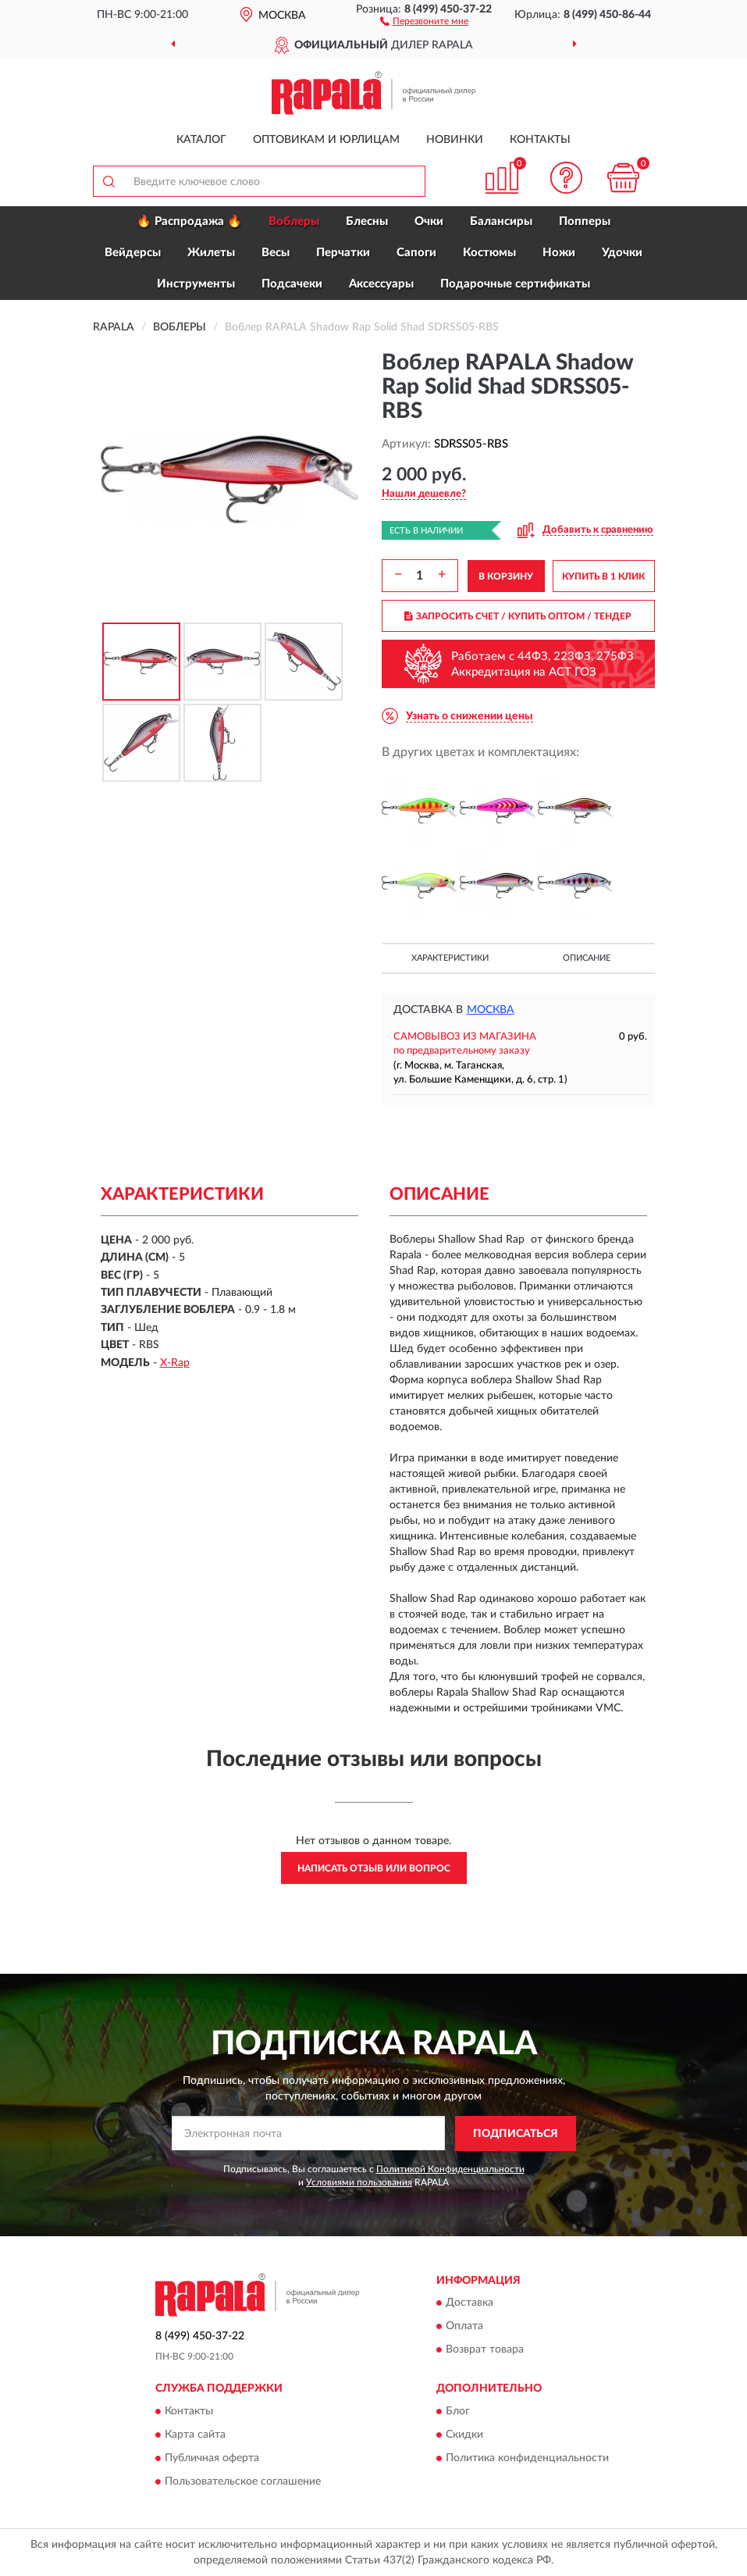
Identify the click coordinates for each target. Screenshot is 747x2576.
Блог (458, 2411)
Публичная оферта (212, 2458)
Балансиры (501, 221)
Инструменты (196, 284)
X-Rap (175, 1363)
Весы (275, 253)
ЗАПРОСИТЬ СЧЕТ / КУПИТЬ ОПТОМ (517, 616)
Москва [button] (490, 1009)
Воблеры (294, 221)
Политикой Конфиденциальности (450, 2169)
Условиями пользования (359, 2182)
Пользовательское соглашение (243, 2481)
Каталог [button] (201, 139)
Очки (428, 221)
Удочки (622, 253)
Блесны (367, 221)
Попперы (584, 221)
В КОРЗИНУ (505, 576)
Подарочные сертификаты (515, 284)
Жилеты (211, 253)
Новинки (454, 139)
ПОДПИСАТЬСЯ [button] (515, 2133)
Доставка (469, 2303)
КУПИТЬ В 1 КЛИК (603, 576)
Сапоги (416, 253)
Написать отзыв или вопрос (373, 1868)
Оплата (464, 2326)
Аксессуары (381, 284)
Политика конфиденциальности (527, 2458)
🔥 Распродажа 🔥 (189, 221)
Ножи (558, 253)
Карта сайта (195, 2434)
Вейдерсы (133, 253)
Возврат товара (485, 2350)
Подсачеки (291, 284)
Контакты (540, 139)
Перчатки (343, 253)
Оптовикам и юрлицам (326, 139)
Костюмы (489, 253)
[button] (424, 20)
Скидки (464, 2434)
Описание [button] (586, 958)
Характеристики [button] (450, 958)
